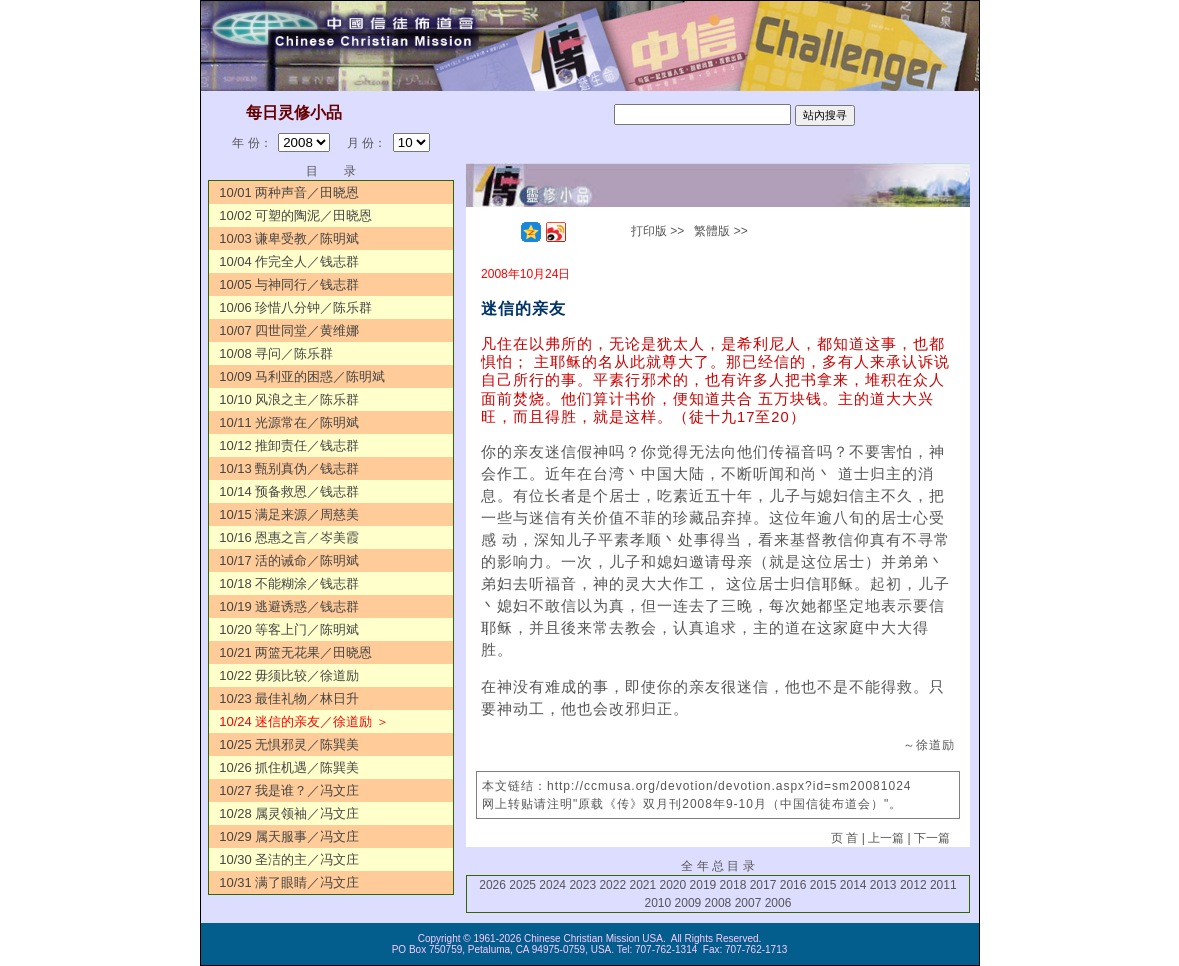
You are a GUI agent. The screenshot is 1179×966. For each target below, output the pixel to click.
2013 (883, 885)
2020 (673, 885)
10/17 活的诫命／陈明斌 (289, 560)
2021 (642, 885)
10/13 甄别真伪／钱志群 (289, 468)
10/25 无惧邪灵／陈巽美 (289, 744)
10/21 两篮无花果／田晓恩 (295, 652)
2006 (778, 903)
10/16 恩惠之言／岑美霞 (289, 537)
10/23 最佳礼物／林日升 (289, 698)
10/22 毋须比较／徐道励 (289, 675)
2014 (853, 885)
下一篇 (932, 838)
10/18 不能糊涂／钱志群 (289, 583)
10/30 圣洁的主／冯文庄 (289, 859)
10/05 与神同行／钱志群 (289, 284)
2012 (913, 885)
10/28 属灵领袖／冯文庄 (289, 813)
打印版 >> (657, 231)
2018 (733, 885)
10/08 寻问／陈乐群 (276, 353)
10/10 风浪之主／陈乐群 (289, 399)
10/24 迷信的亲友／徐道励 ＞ (304, 721)
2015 (823, 885)
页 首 (844, 838)
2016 (793, 885)
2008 (718, 903)
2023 (582, 885)
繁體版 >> (720, 231)
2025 (522, 885)
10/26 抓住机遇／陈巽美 (289, 767)
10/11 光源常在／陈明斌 (289, 422)
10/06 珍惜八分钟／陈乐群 (295, 307)
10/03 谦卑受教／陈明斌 (289, 238)
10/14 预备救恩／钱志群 (289, 491)
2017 (763, 885)
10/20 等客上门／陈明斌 (289, 629)
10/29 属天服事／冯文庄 (289, 836)
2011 (943, 885)
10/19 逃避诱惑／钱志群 (289, 606)
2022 (612, 885)
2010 (658, 903)
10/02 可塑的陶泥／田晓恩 (295, 215)
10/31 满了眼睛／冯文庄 (289, 882)
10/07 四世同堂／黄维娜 (289, 330)
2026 (492, 885)
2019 (703, 885)
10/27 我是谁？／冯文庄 (289, 790)
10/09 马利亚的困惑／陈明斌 (302, 376)
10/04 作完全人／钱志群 (289, 261)
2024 (552, 885)
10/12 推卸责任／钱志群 (289, 445)
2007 (748, 903)
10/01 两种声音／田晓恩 (289, 192)
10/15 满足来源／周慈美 (289, 514)
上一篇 (886, 838)
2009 (688, 903)
